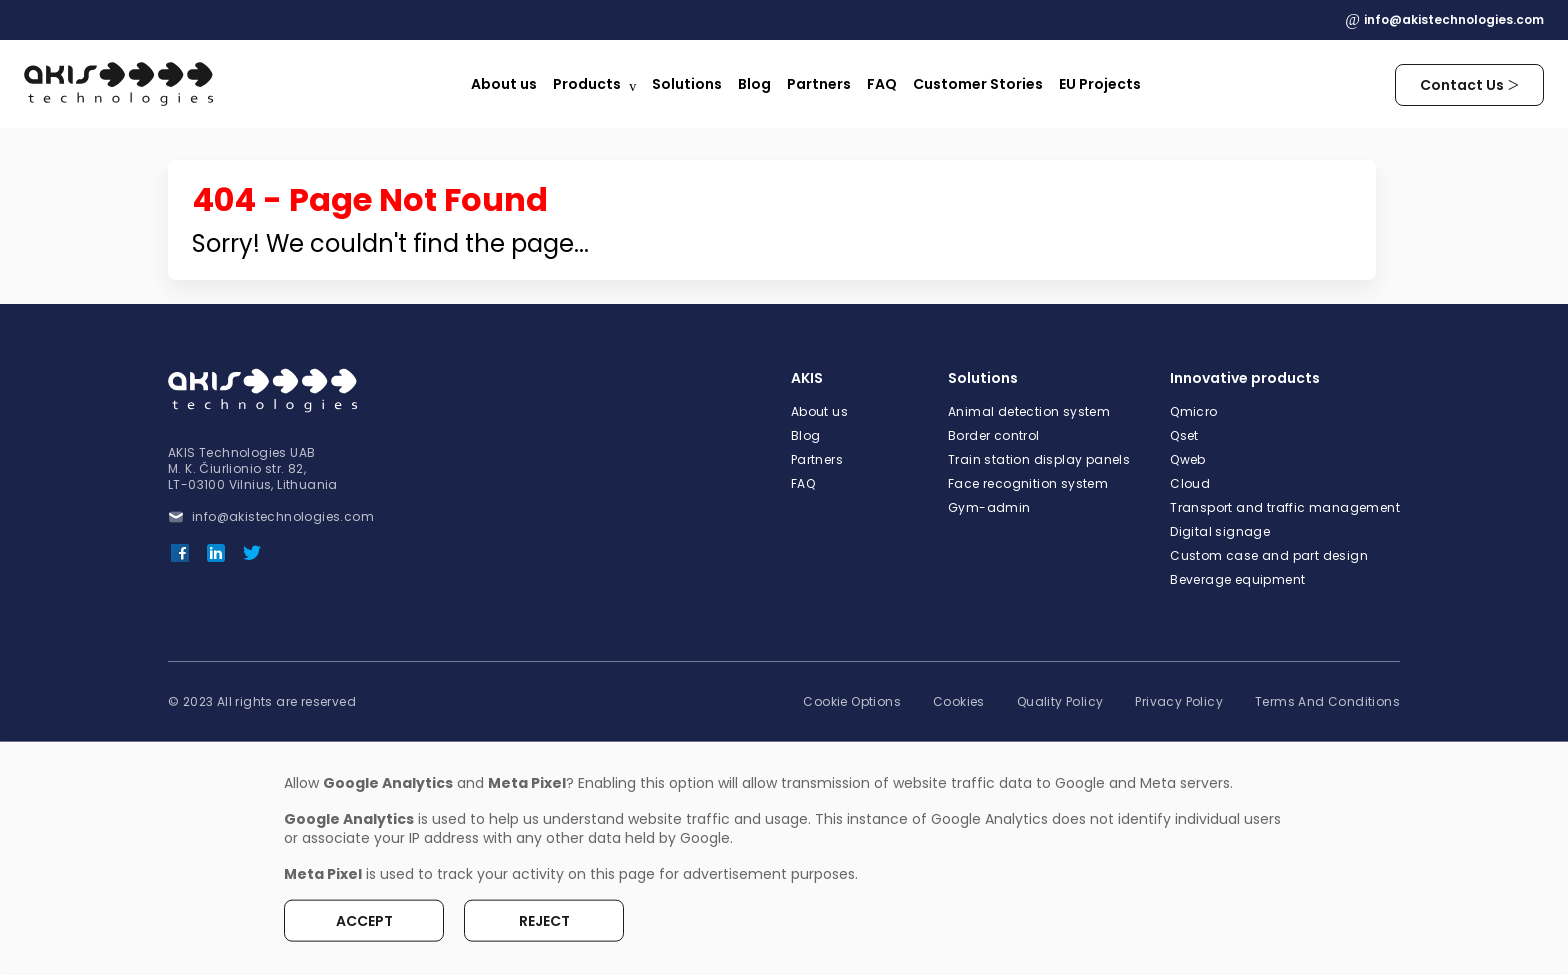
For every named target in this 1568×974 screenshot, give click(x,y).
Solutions (687, 84)
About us (504, 84)
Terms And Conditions (1327, 701)
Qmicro (1193, 412)
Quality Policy (1060, 701)
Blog (754, 84)
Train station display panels (1039, 460)
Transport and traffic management (1285, 508)
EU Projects (1100, 84)
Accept (364, 921)
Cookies (959, 701)
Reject (544, 921)
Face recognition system (1028, 484)
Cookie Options (852, 701)
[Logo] (121, 84)
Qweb (1188, 460)
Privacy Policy (1179, 701)
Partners (819, 84)
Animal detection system (1029, 412)
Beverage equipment (1237, 580)
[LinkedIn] (216, 553)
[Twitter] (252, 553)
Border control (994, 436)
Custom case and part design (1269, 556)
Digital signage (1220, 532)
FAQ (882, 84)
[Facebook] (180, 553)
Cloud (1190, 484)
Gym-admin (989, 508)
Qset (1184, 436)
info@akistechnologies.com (1454, 20)
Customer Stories (978, 84)
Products (587, 84)
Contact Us (1462, 85)
